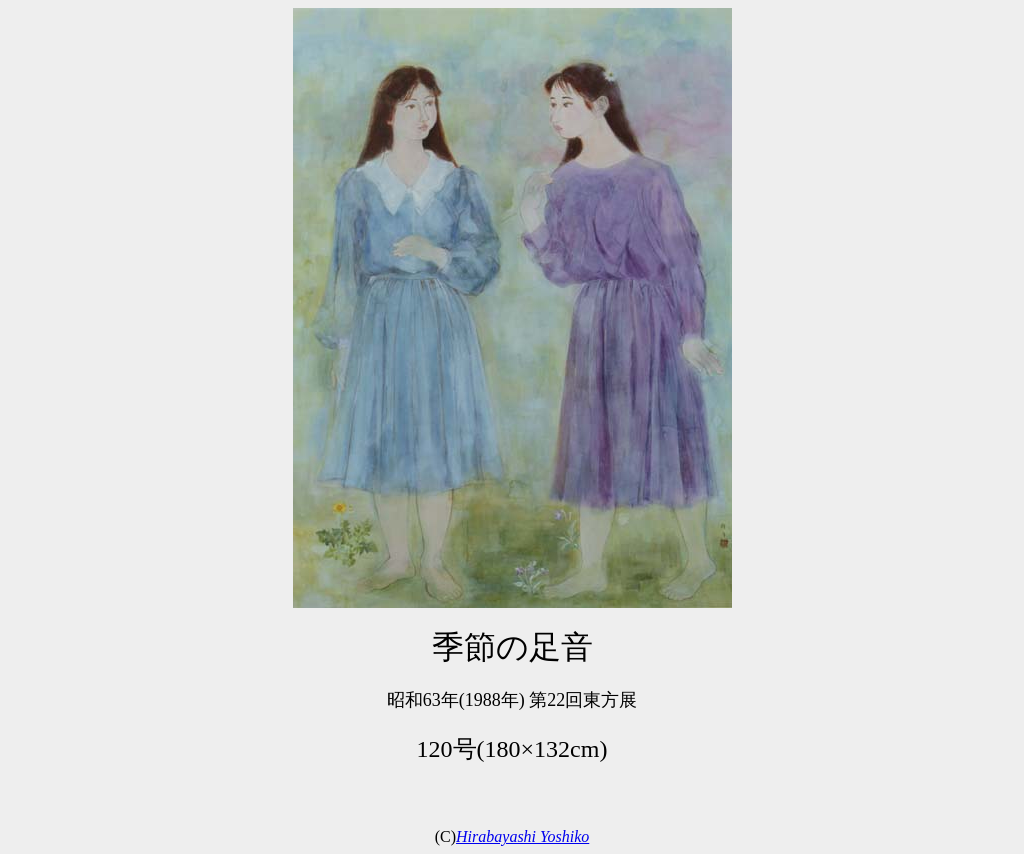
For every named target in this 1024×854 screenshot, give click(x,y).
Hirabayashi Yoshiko (522, 836)
